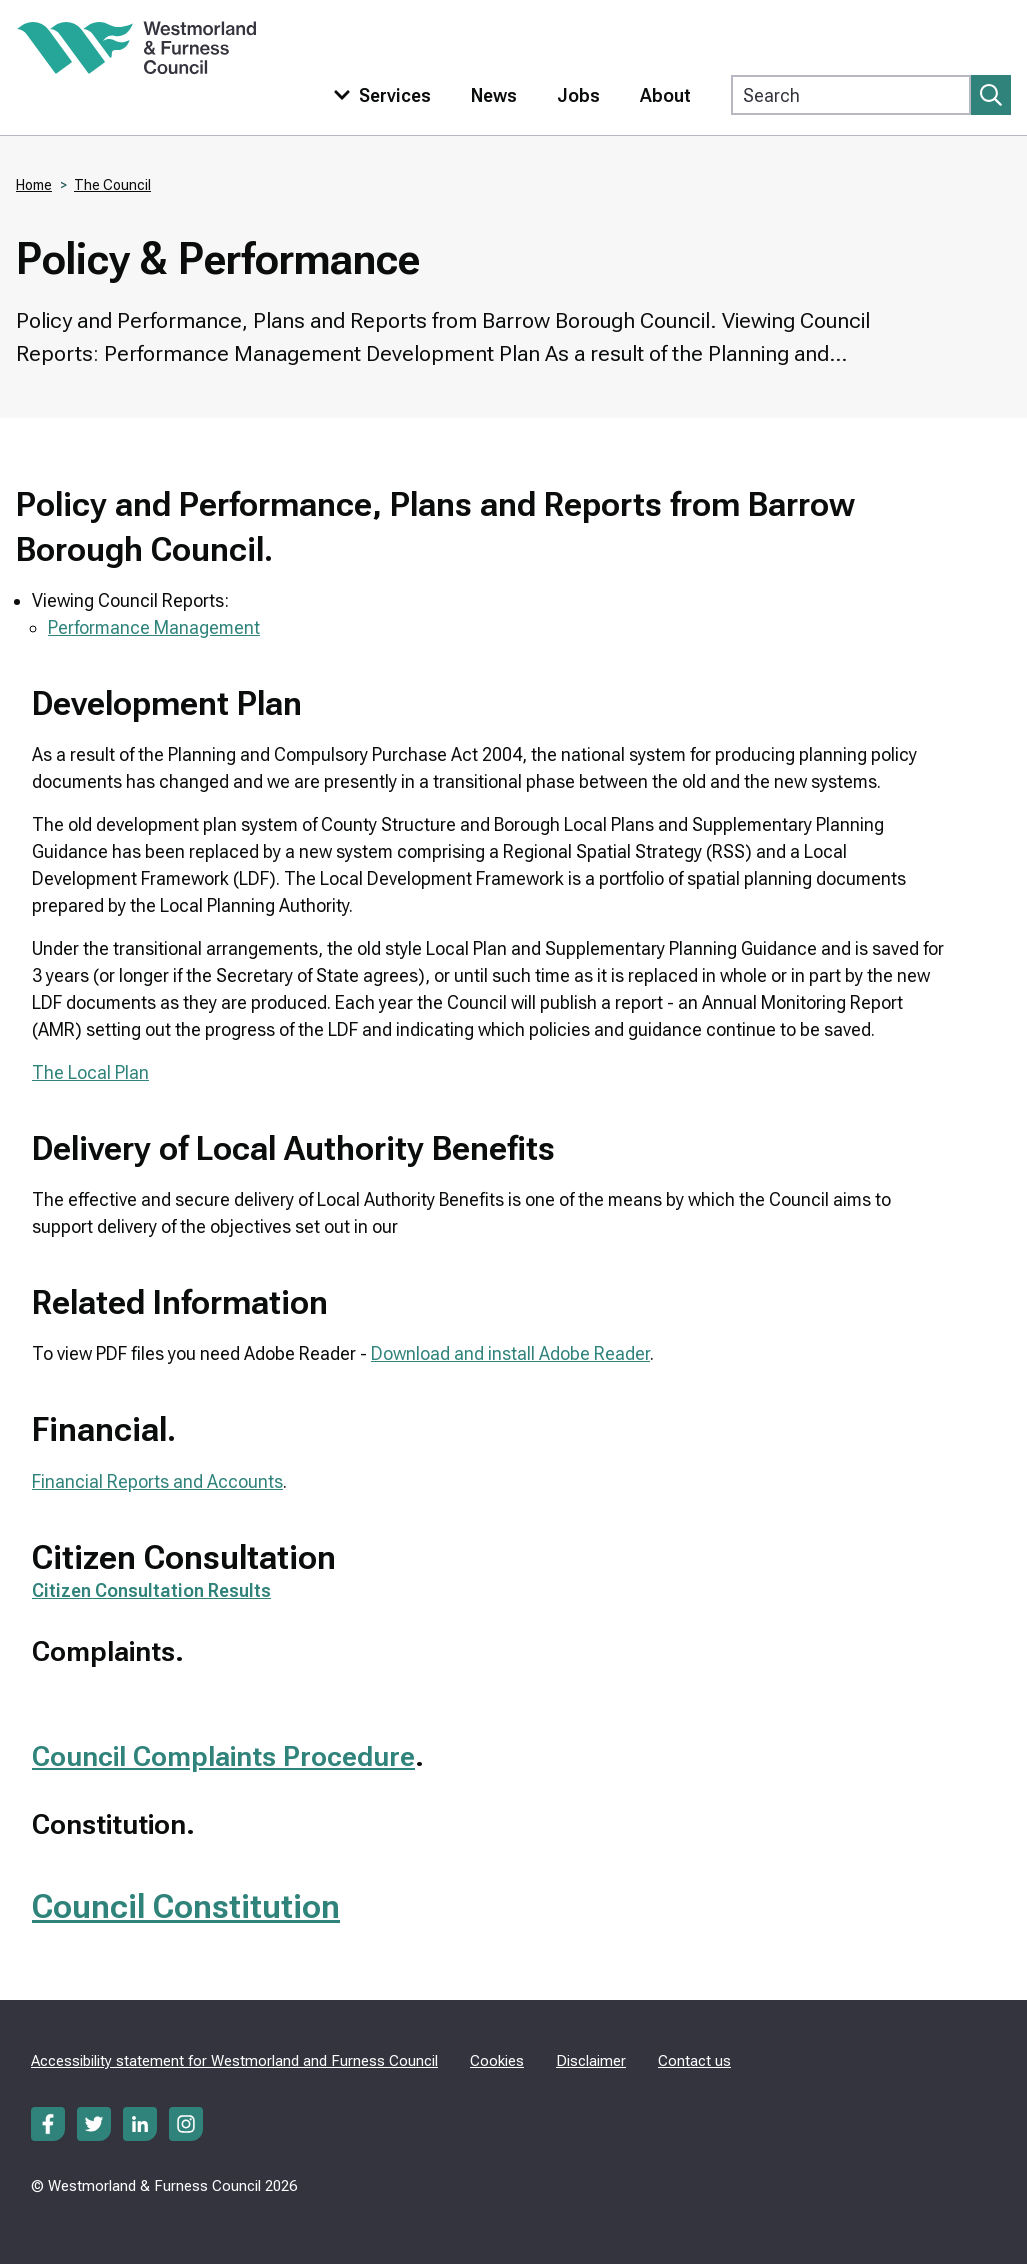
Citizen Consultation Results (151, 1590)
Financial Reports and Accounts (157, 1481)
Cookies (497, 2061)
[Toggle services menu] (378, 95)
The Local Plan (90, 1072)
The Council (112, 185)
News (494, 95)
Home (34, 185)
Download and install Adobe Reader (510, 1353)
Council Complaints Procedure (223, 1756)
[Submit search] (991, 95)
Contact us (694, 2061)
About (665, 95)
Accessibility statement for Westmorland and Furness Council (234, 2061)
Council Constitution (186, 1906)
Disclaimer (591, 2061)
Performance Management (154, 627)
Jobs (578, 95)
